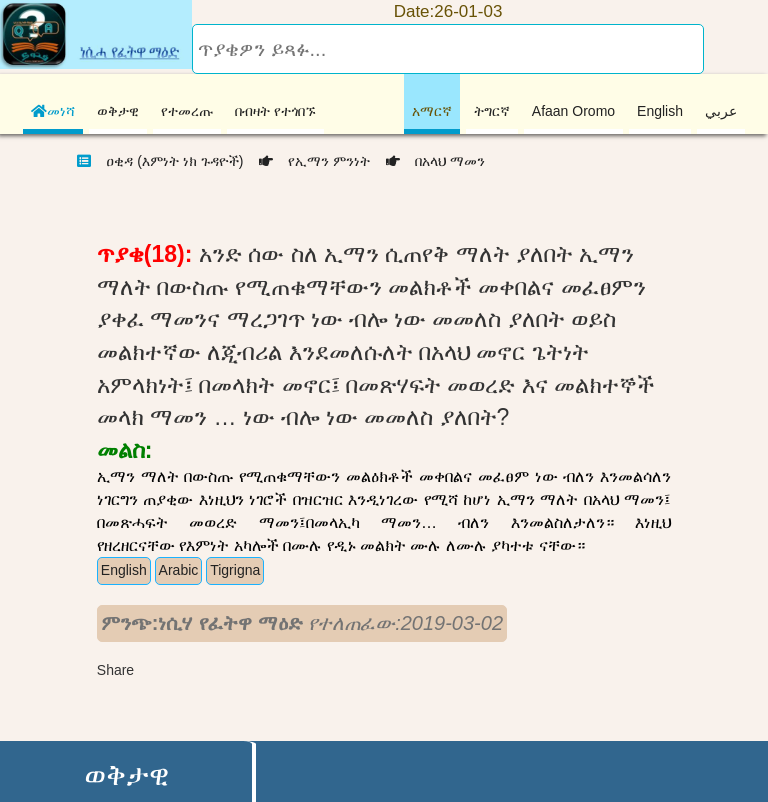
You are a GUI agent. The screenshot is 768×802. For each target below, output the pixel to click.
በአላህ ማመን (429, 161)
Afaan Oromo (573, 111)
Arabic (179, 570)
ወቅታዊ (118, 111)
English (660, 111)
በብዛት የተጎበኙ (275, 111)
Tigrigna (235, 570)
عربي (721, 111)
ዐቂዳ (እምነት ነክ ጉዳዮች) (171, 161)
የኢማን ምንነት (308, 161)
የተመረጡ (187, 111)
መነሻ (53, 111)
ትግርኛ (492, 111)
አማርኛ (432, 111)
